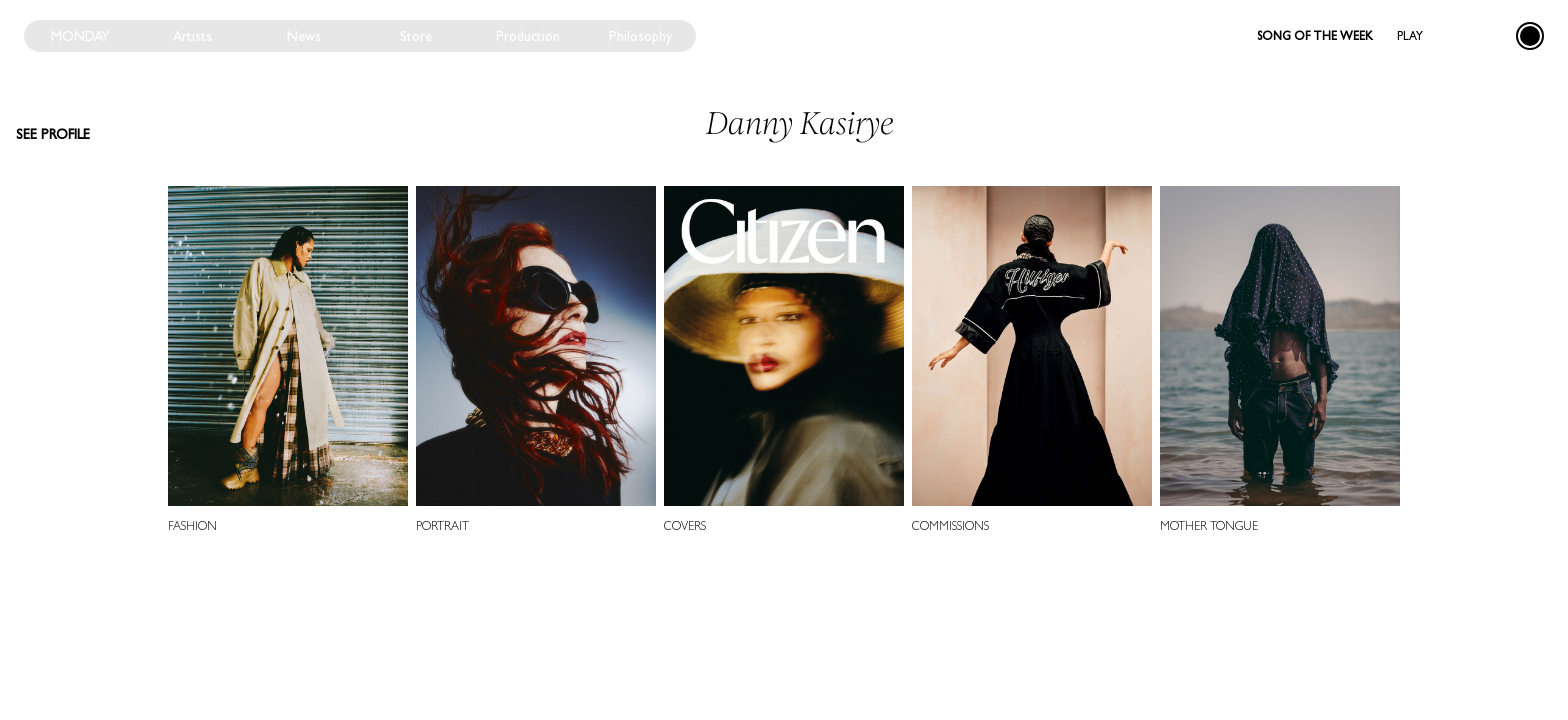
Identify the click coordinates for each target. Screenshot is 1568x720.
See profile (53, 134)
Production (528, 36)
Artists (192, 36)
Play (1410, 36)
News (304, 36)
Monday (80, 36)
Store (416, 36)
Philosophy (640, 36)
